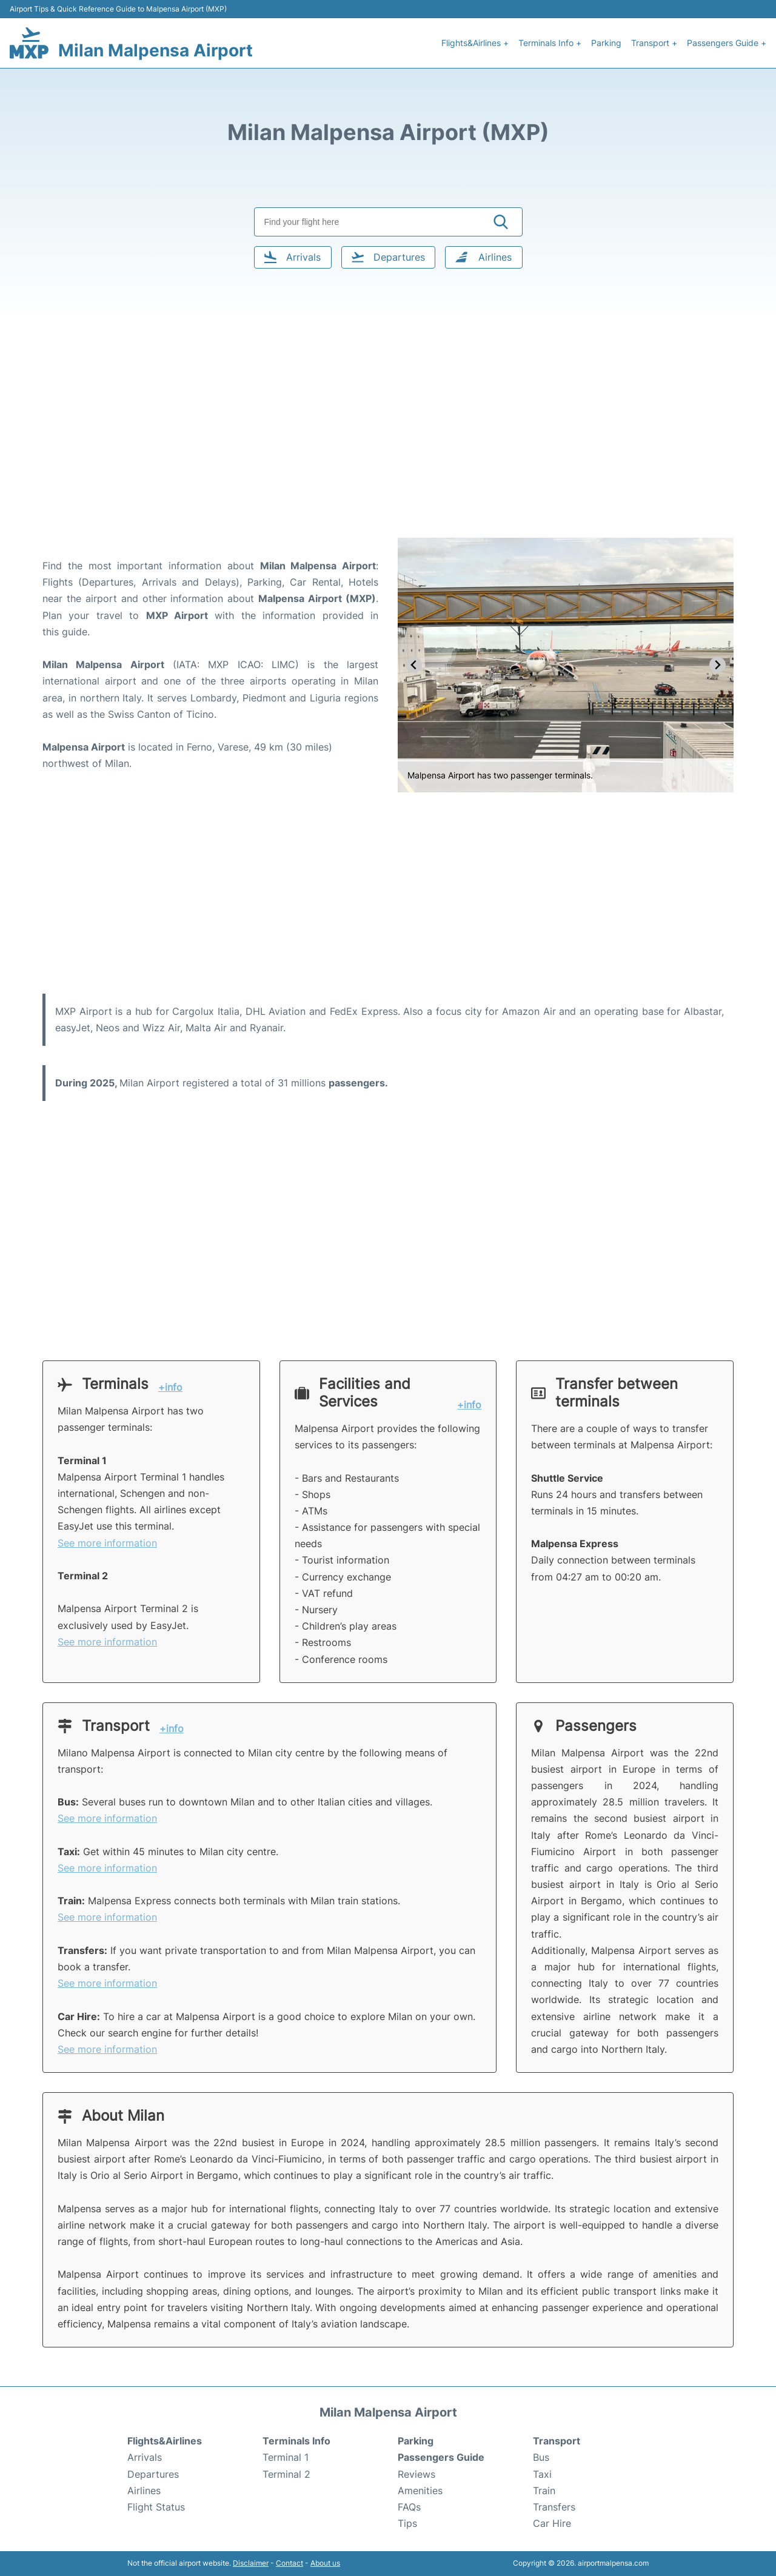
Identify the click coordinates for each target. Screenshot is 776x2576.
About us (325, 2563)
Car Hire (552, 2523)
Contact (289, 2563)
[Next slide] (717, 665)
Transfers (554, 2507)
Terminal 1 (286, 2457)
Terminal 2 (286, 2474)
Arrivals (144, 2457)
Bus (541, 2457)
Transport (556, 2441)
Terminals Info (296, 2441)
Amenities (420, 2490)
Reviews (416, 2474)
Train (544, 2490)
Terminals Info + (549, 43)
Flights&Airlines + (475, 43)
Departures (153, 2474)
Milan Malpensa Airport (155, 50)
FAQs (409, 2507)
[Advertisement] (388, 441)
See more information (107, 1543)
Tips (407, 2523)
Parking (606, 43)
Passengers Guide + (726, 43)
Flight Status (156, 2507)
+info (170, 1387)
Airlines (144, 2490)
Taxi (542, 2474)
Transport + (654, 43)
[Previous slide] (414, 665)
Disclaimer (251, 2563)
